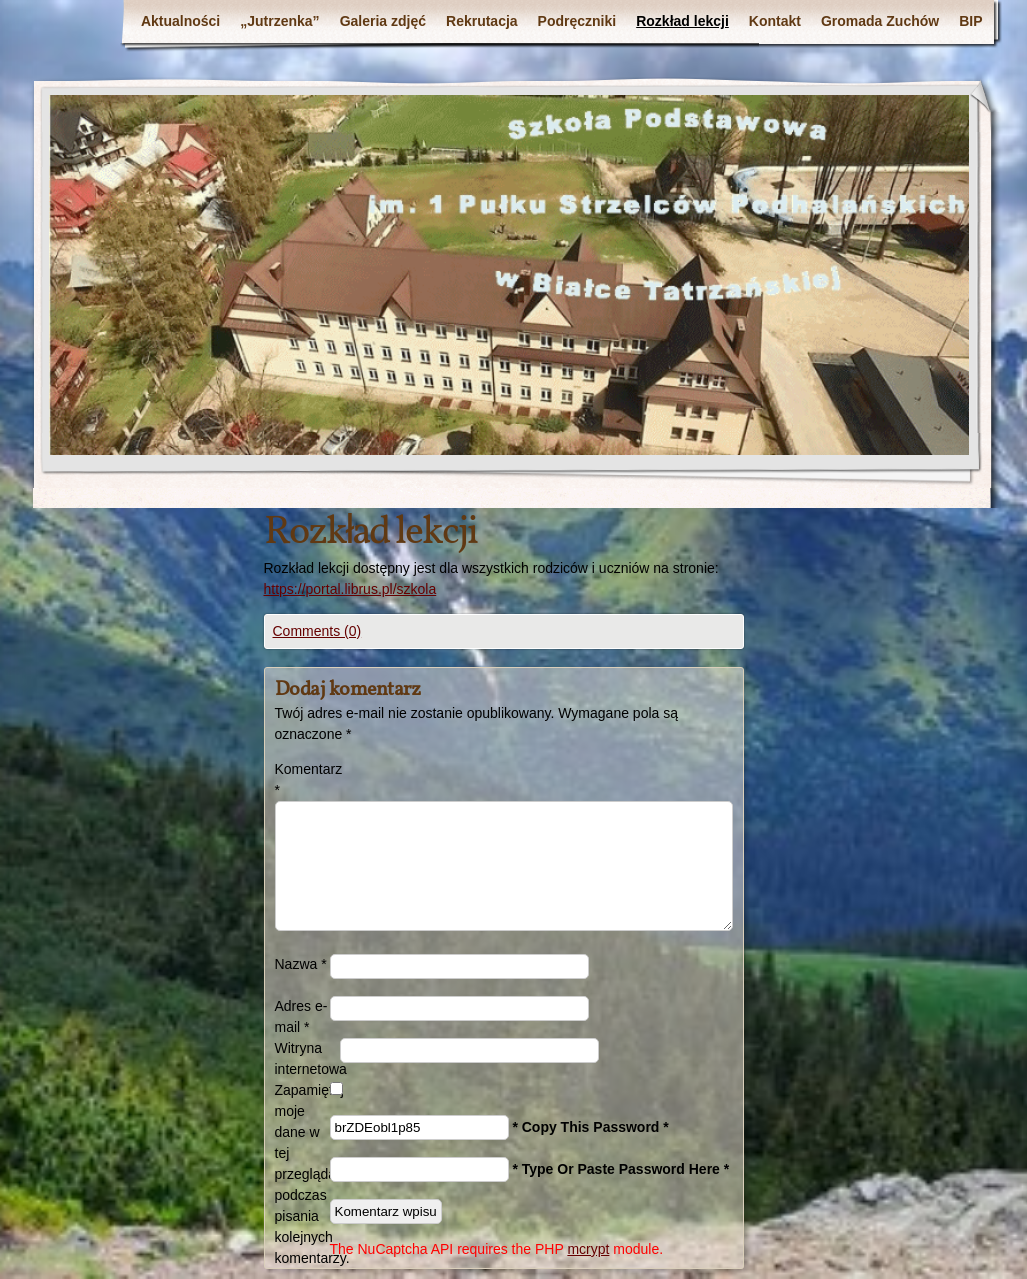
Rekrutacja (482, 21)
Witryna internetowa (307, 1058)
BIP (970, 21)
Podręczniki (577, 21)
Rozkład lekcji (682, 21)
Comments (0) (317, 631)
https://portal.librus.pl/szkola (350, 589)
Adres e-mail (301, 1016)
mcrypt (588, 1249)
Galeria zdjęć (383, 21)
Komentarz (302, 779)
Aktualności (180, 21)
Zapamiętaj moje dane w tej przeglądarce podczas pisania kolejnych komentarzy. (302, 1174)
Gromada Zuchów (880, 21)
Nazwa (301, 964)
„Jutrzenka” (279, 21)
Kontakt (775, 21)
